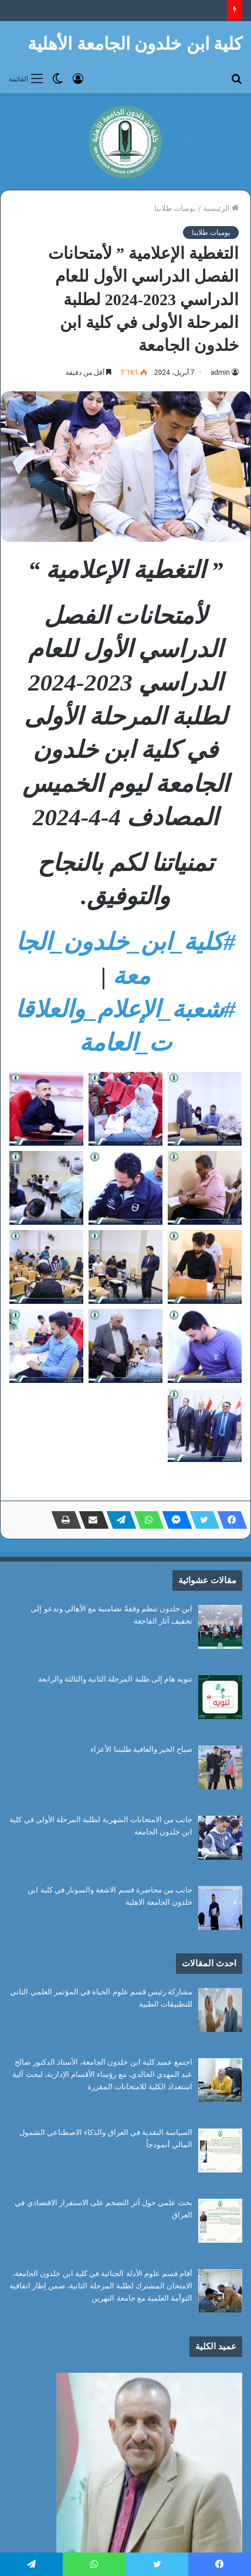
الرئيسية (221, 208)
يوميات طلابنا (175, 208)
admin (220, 372)
